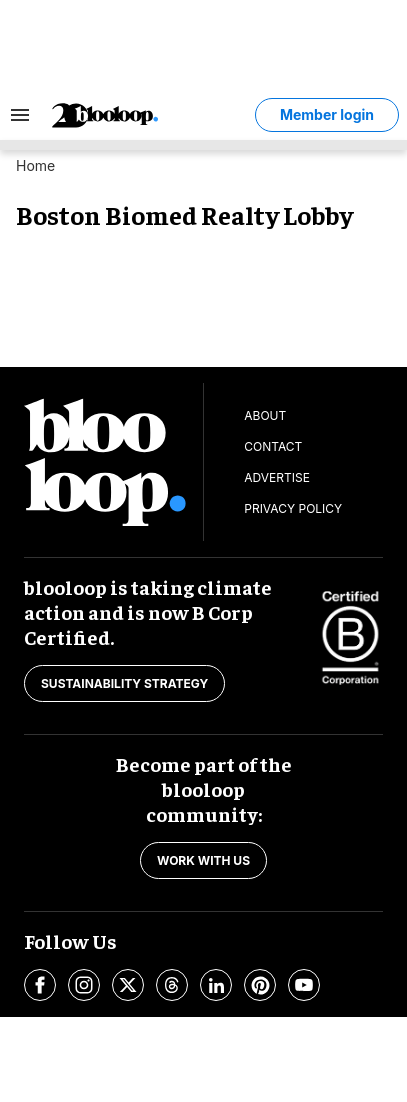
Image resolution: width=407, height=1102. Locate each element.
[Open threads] (172, 985)
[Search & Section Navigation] (20, 115)
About (265, 415)
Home (35, 165)
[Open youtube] (304, 985)
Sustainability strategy (124, 683)
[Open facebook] (40, 985)
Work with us (203, 860)
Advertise (277, 477)
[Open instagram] (84, 985)
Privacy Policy (293, 508)
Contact (273, 446)
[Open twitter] (128, 985)
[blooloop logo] (151, 115)
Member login (327, 114)
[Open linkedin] (216, 985)
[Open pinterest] (260, 985)
